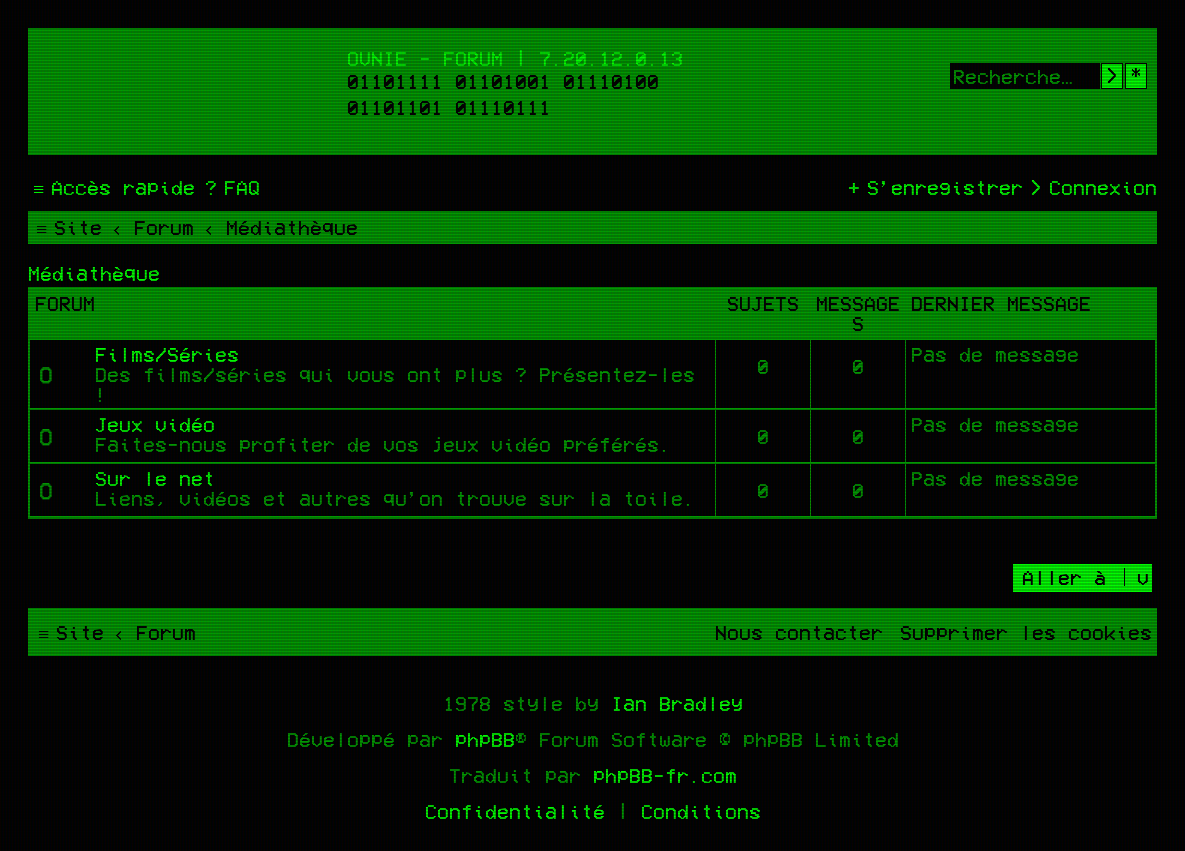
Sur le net (155, 478)
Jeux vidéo (155, 424)
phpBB (485, 739)
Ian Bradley (677, 703)
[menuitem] (230, 187)
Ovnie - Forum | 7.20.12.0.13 (515, 58)
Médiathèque (94, 273)
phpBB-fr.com (665, 775)
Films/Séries (167, 354)
